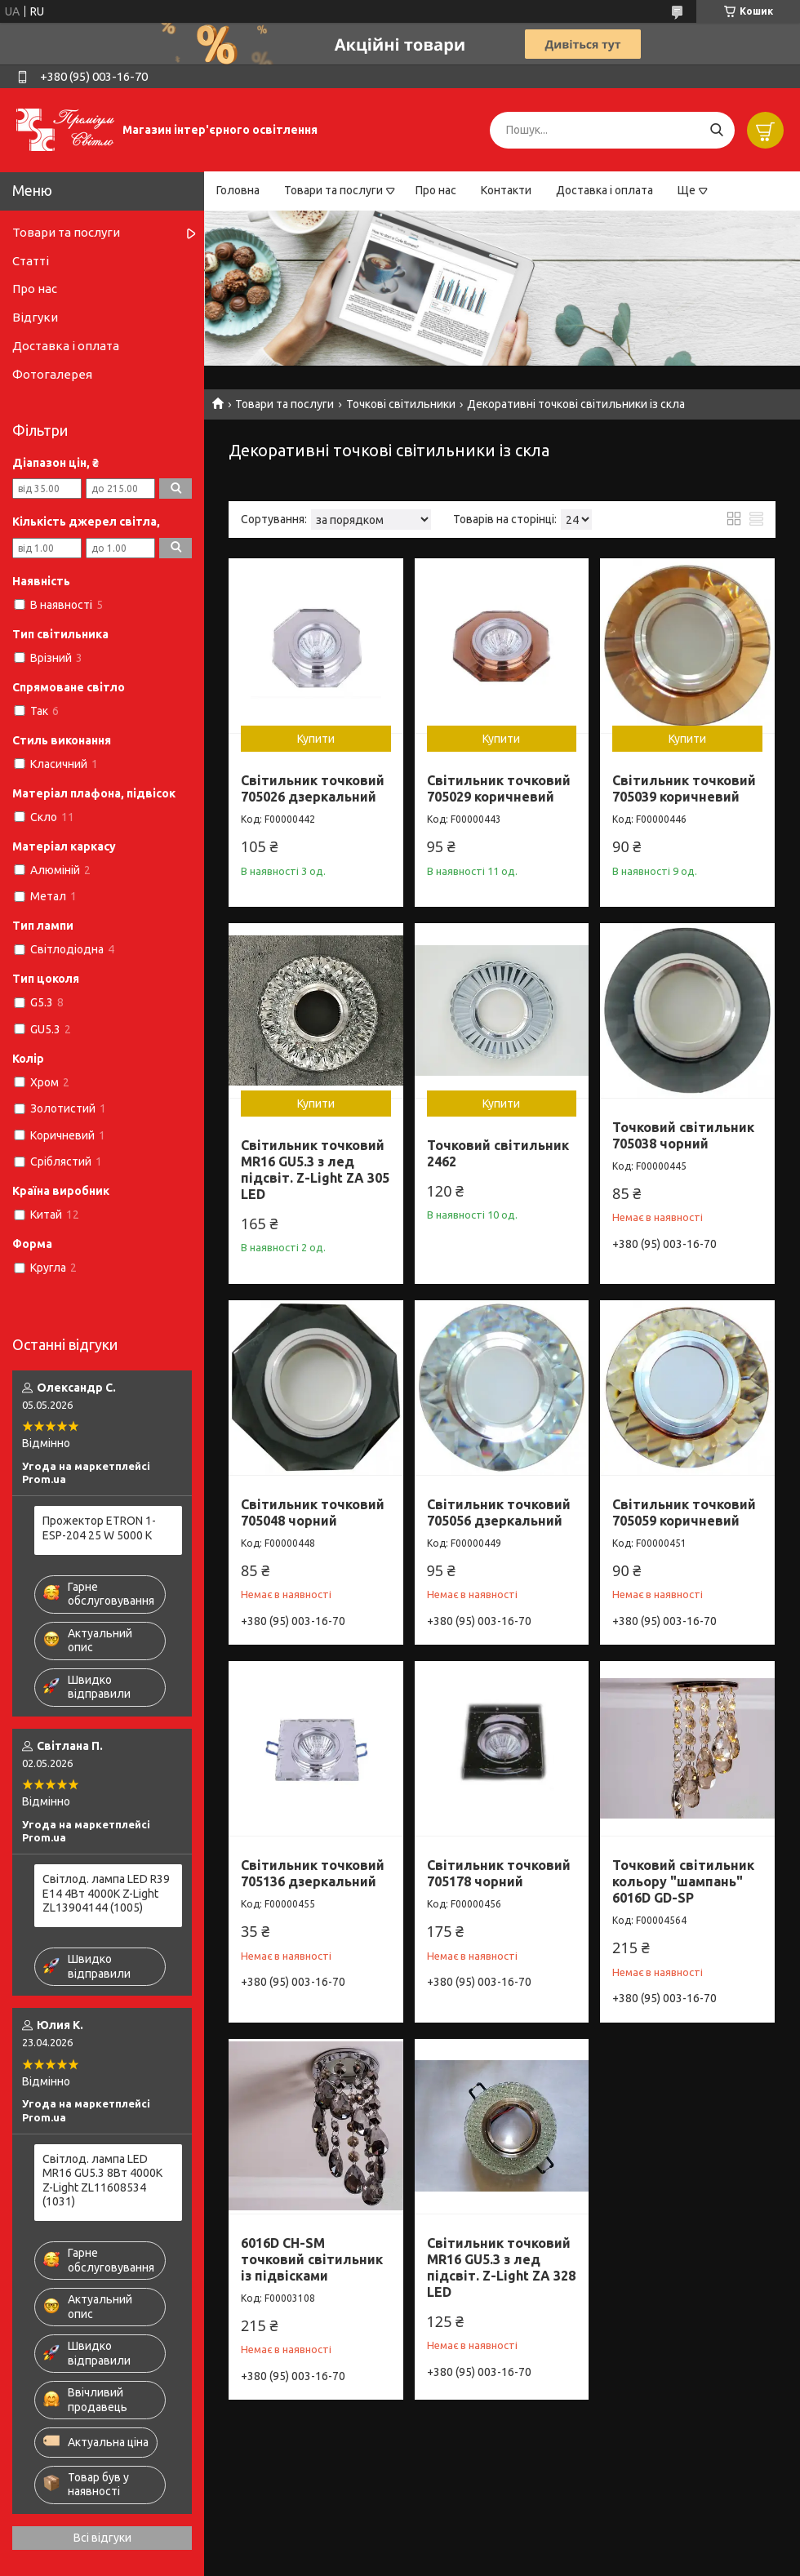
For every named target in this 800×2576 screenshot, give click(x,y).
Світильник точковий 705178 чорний (499, 1873)
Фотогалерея (52, 374)
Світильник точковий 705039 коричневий (684, 788)
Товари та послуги (333, 190)
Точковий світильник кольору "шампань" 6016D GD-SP (683, 1881)
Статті (30, 261)
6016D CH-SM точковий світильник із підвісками (312, 2259)
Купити (316, 738)
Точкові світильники (401, 404)
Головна (238, 190)
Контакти (506, 190)
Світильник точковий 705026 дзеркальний (312, 788)
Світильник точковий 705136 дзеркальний (312, 1873)
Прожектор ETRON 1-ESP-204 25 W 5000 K (99, 1528)
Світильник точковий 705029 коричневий (499, 788)
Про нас (436, 190)
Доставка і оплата (604, 190)
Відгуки (35, 317)
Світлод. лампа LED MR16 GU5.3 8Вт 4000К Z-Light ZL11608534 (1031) (102, 2180)
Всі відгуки (102, 2537)
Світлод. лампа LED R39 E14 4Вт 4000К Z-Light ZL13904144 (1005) (106, 1893)
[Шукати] (716, 130)
